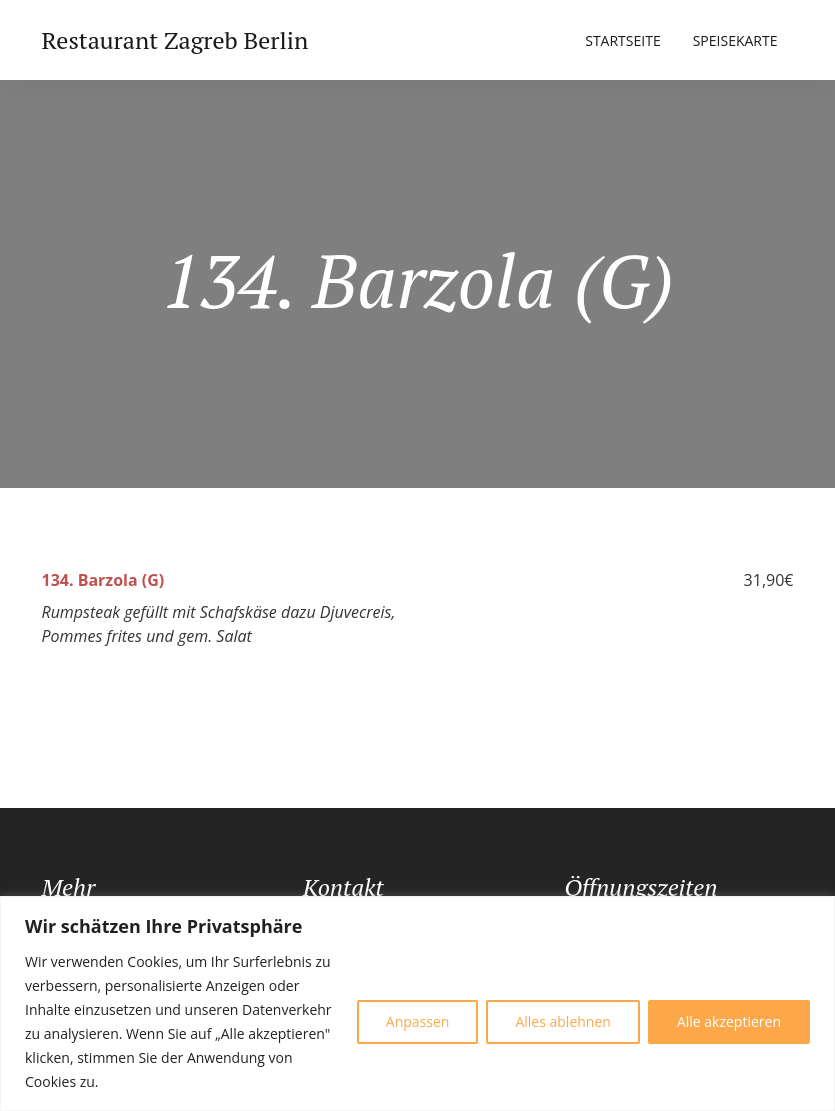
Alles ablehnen (562, 1021)
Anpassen (418, 1021)
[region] (417, 1003)
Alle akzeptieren (729, 1021)
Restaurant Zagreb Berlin (175, 40)
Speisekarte (735, 40)
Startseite (622, 40)
